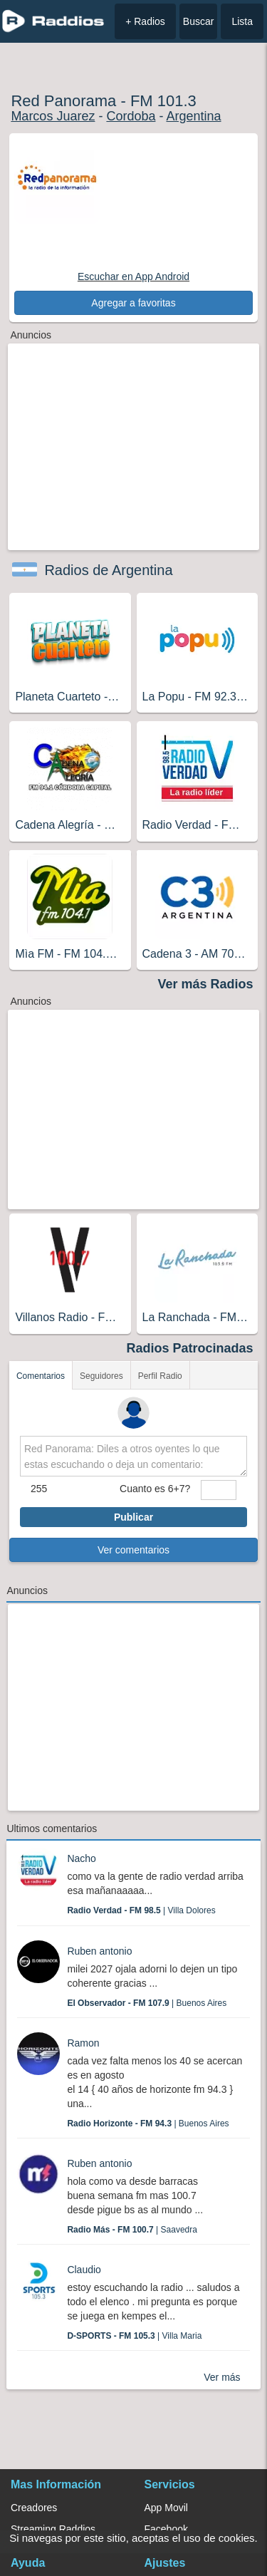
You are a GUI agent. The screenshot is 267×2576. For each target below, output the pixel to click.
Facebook (166, 2529)
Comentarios (40, 1376)
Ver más (222, 2377)
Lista (242, 21)
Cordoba (130, 116)
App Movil (166, 2507)
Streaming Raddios (53, 2529)
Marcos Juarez (53, 116)
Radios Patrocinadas (190, 1348)
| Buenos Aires (146, 2003)
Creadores (34, 2507)
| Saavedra (132, 2230)
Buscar (198, 21)
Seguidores (101, 1376)
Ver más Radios (205, 984)
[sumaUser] (218, 1490)
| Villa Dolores (141, 1910)
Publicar (133, 1517)
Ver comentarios (133, 1550)
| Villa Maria (134, 2336)
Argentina (193, 116)
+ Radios (145, 21)
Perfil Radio (160, 1376)
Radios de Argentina (108, 570)
